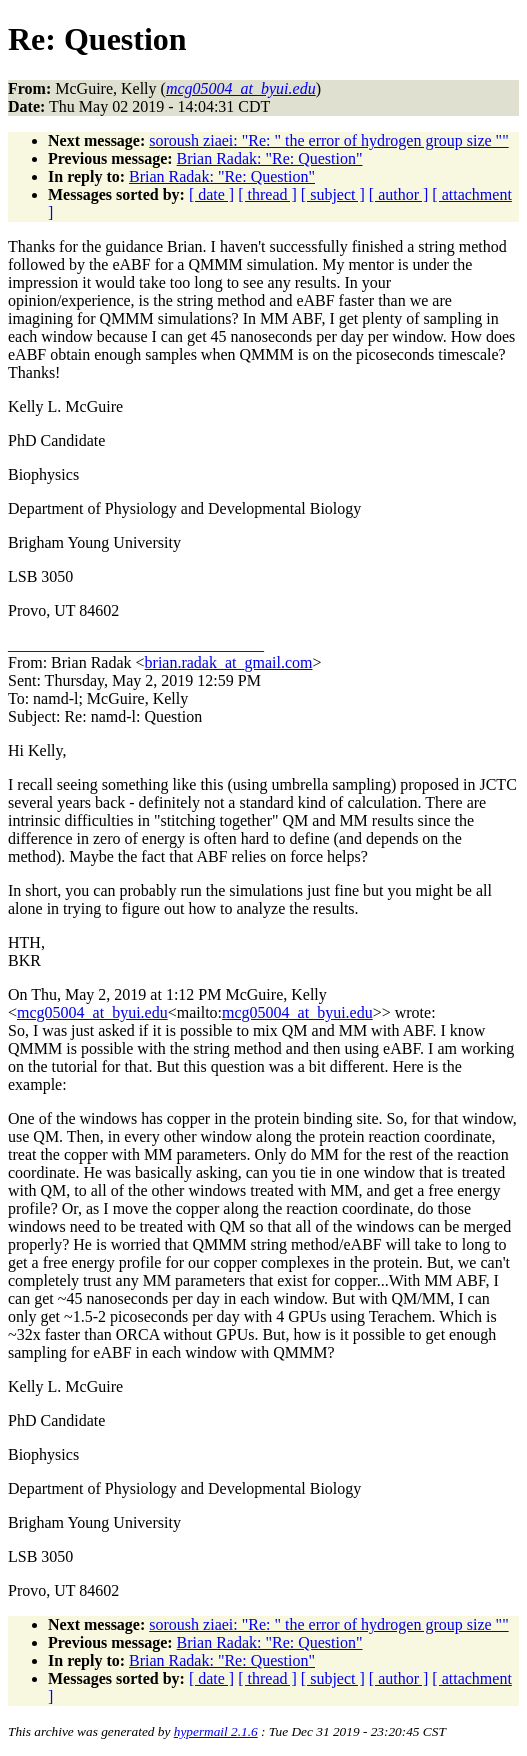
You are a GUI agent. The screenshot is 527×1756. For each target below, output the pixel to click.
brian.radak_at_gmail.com (229, 662)
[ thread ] (267, 194)
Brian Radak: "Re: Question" (270, 158)
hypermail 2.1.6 (216, 1731)
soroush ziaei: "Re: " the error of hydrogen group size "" (328, 140)
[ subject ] (333, 194)
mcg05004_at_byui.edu (92, 1012)
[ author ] (399, 194)
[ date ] (211, 194)
